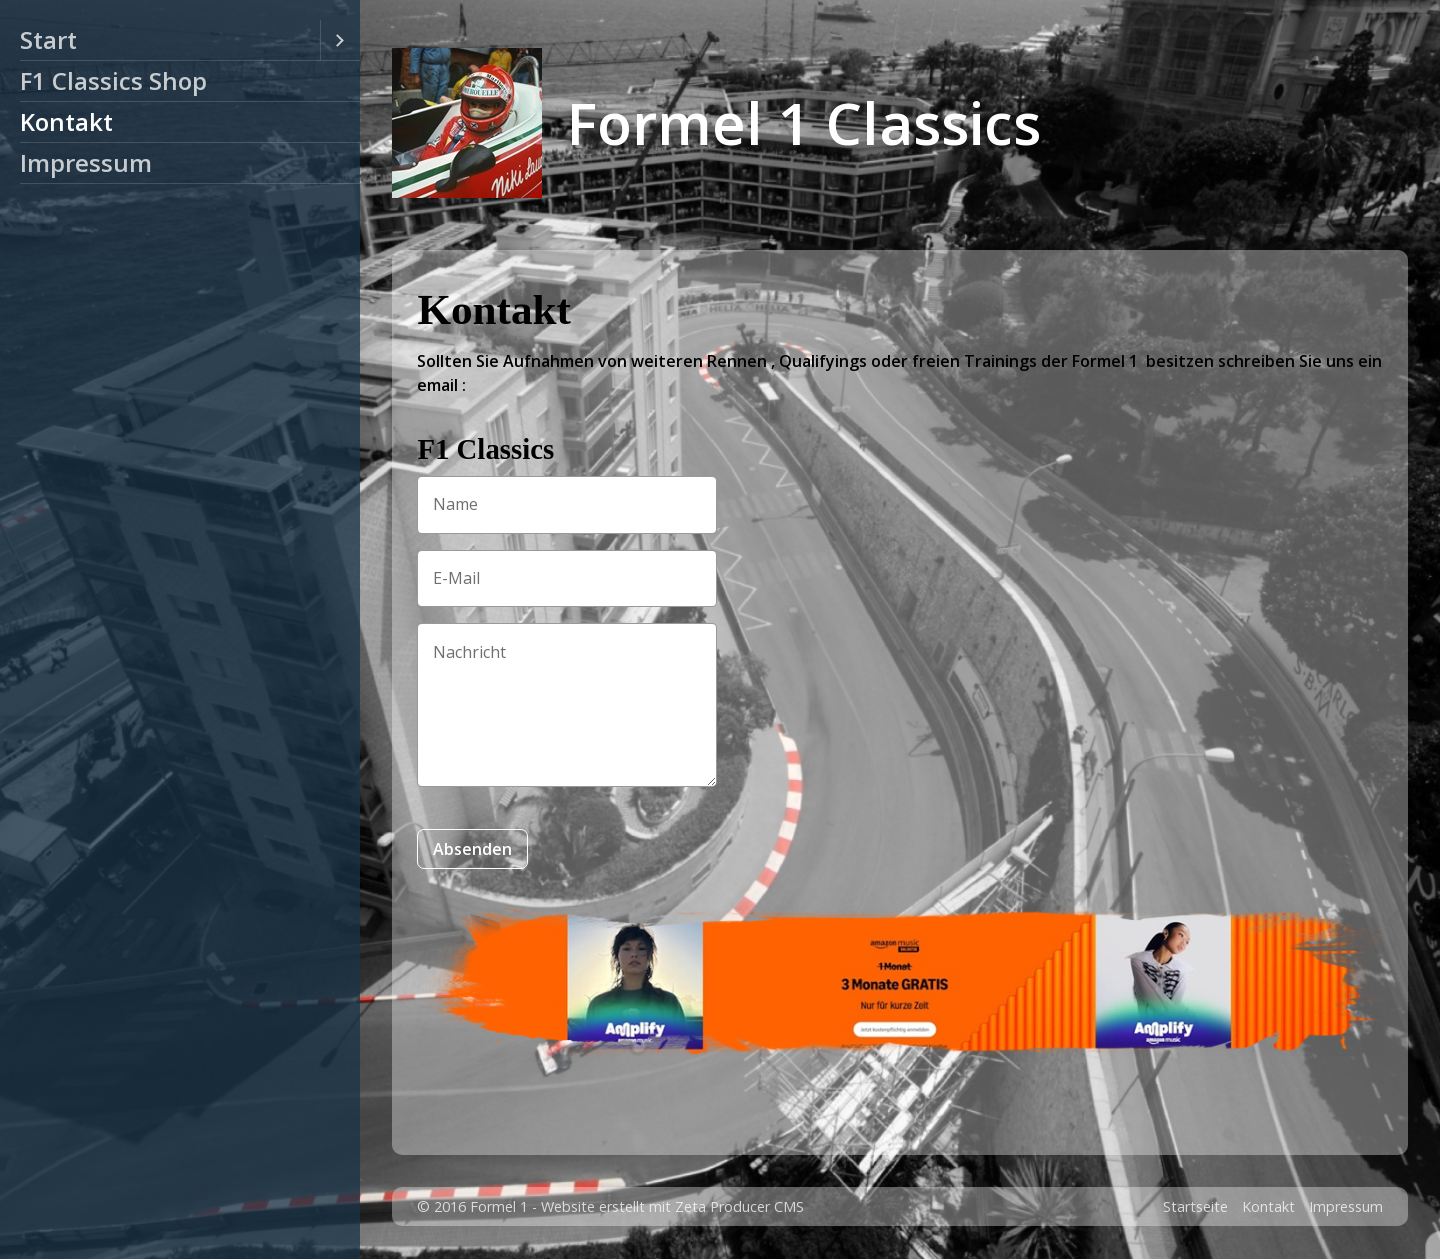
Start (48, 39)
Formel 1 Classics (804, 122)
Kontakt (66, 121)
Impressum (86, 162)
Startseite (1195, 1206)
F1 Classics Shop (113, 80)
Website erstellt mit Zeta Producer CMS (672, 1206)
